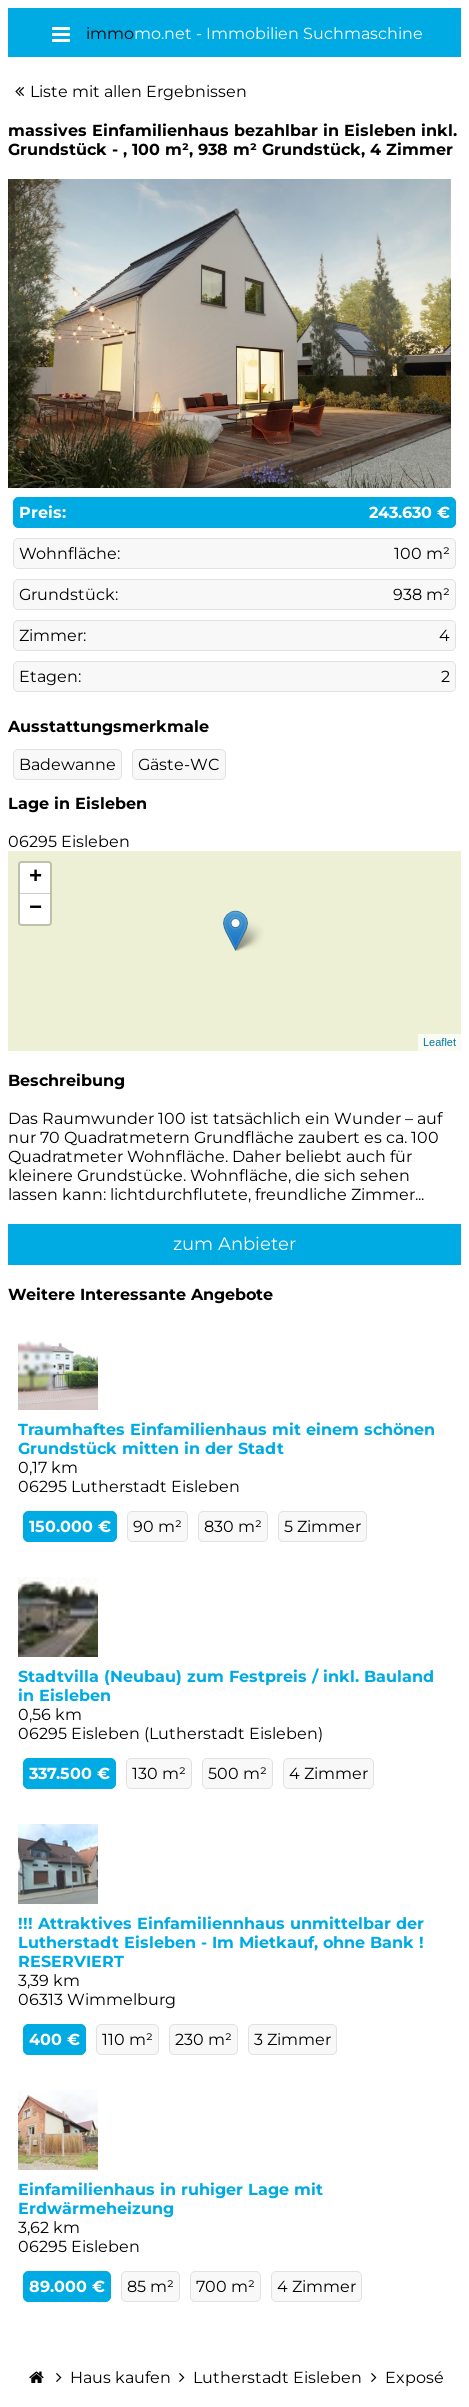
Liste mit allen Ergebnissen (138, 91)
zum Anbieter (234, 1244)
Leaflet (439, 1042)
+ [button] (35, 878)
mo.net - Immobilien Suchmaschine (254, 33)
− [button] (35, 909)
